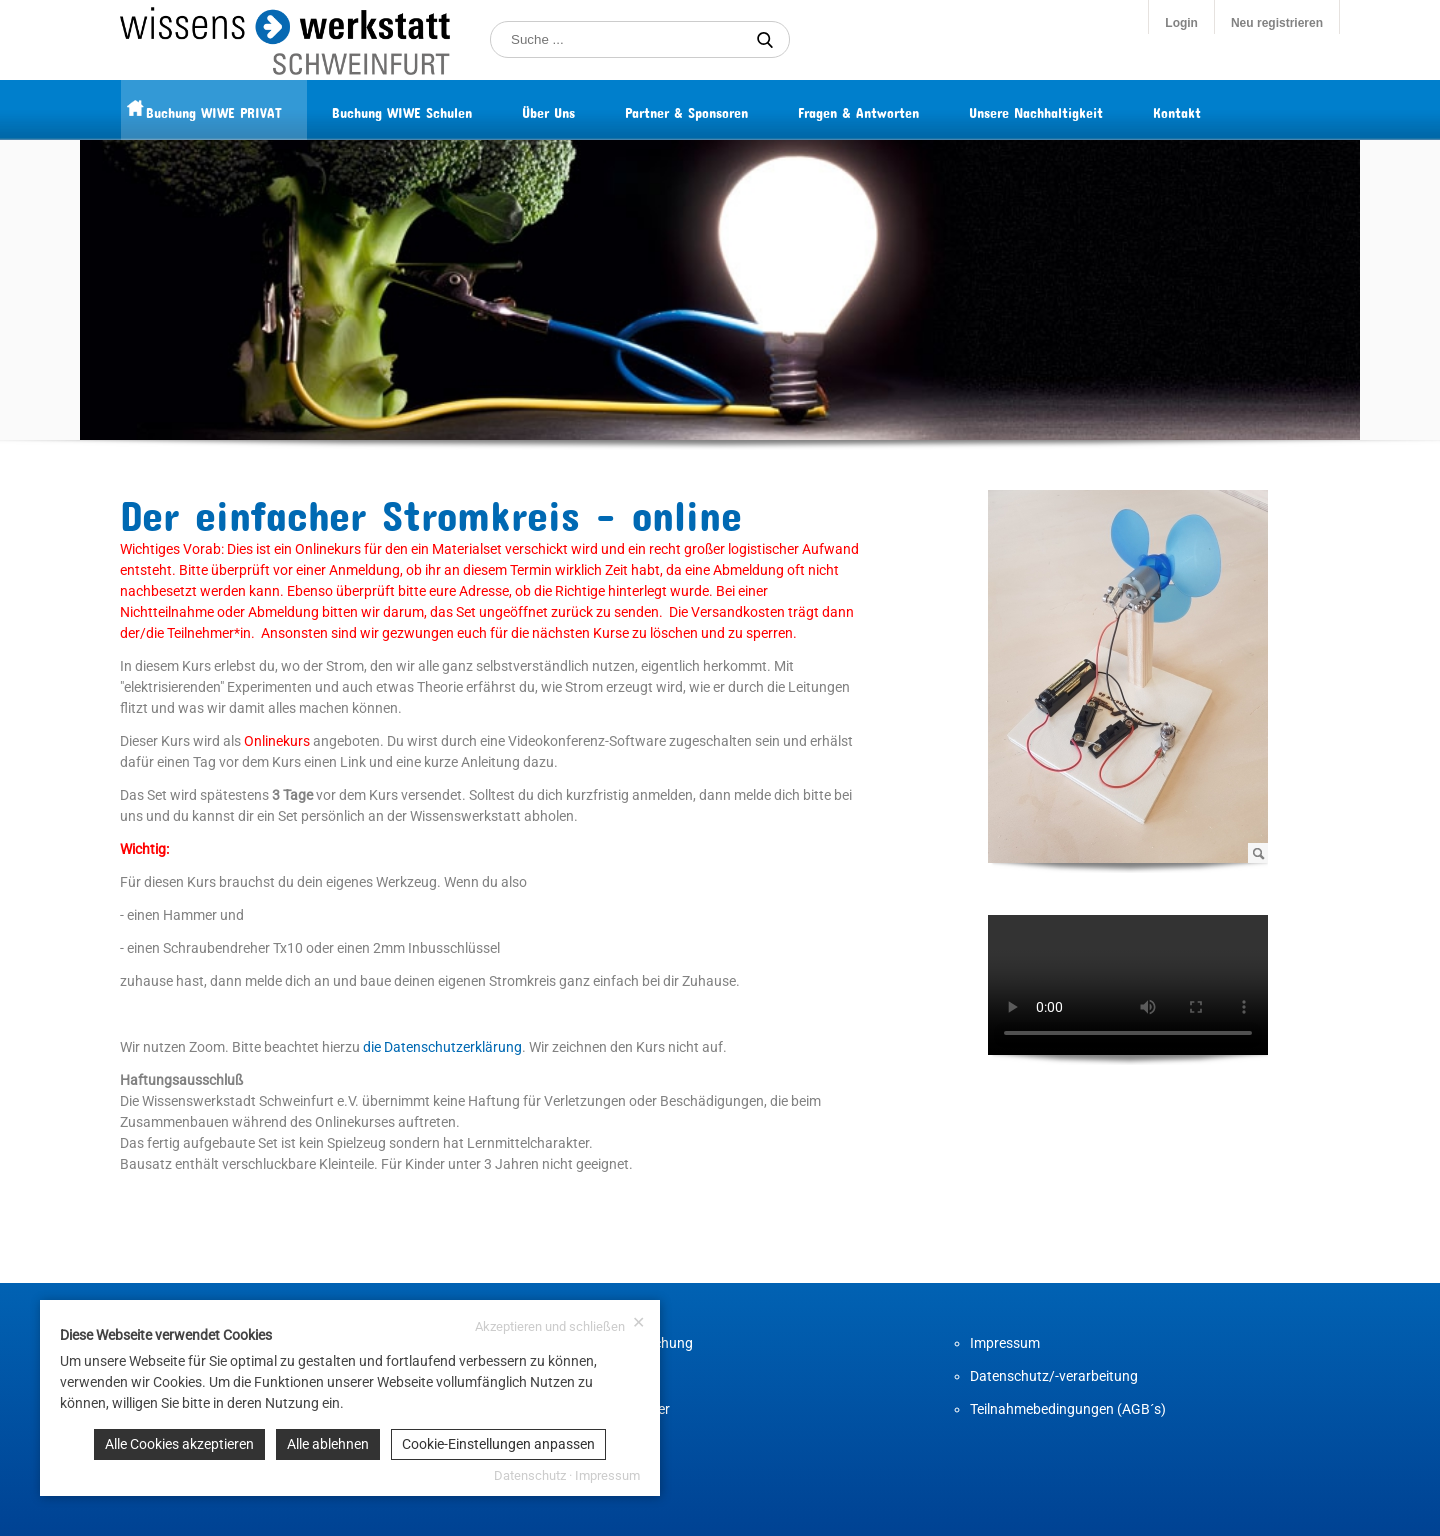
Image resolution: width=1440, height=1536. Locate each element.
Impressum (1005, 1343)
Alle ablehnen (328, 1444)
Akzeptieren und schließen (560, 1324)
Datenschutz (530, 1475)
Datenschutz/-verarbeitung (1054, 1376)
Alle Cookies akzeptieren (179, 1444)
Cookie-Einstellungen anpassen (498, 1444)
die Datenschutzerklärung (442, 1047)
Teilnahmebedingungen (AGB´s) (1068, 1409)
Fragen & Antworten (897, 109)
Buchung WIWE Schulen (441, 109)
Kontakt (1216, 109)
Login (1181, 23)
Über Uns (587, 109)
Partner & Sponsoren (725, 109)
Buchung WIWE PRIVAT (253, 109)
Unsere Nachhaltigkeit (1075, 109)
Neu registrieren (1277, 23)
